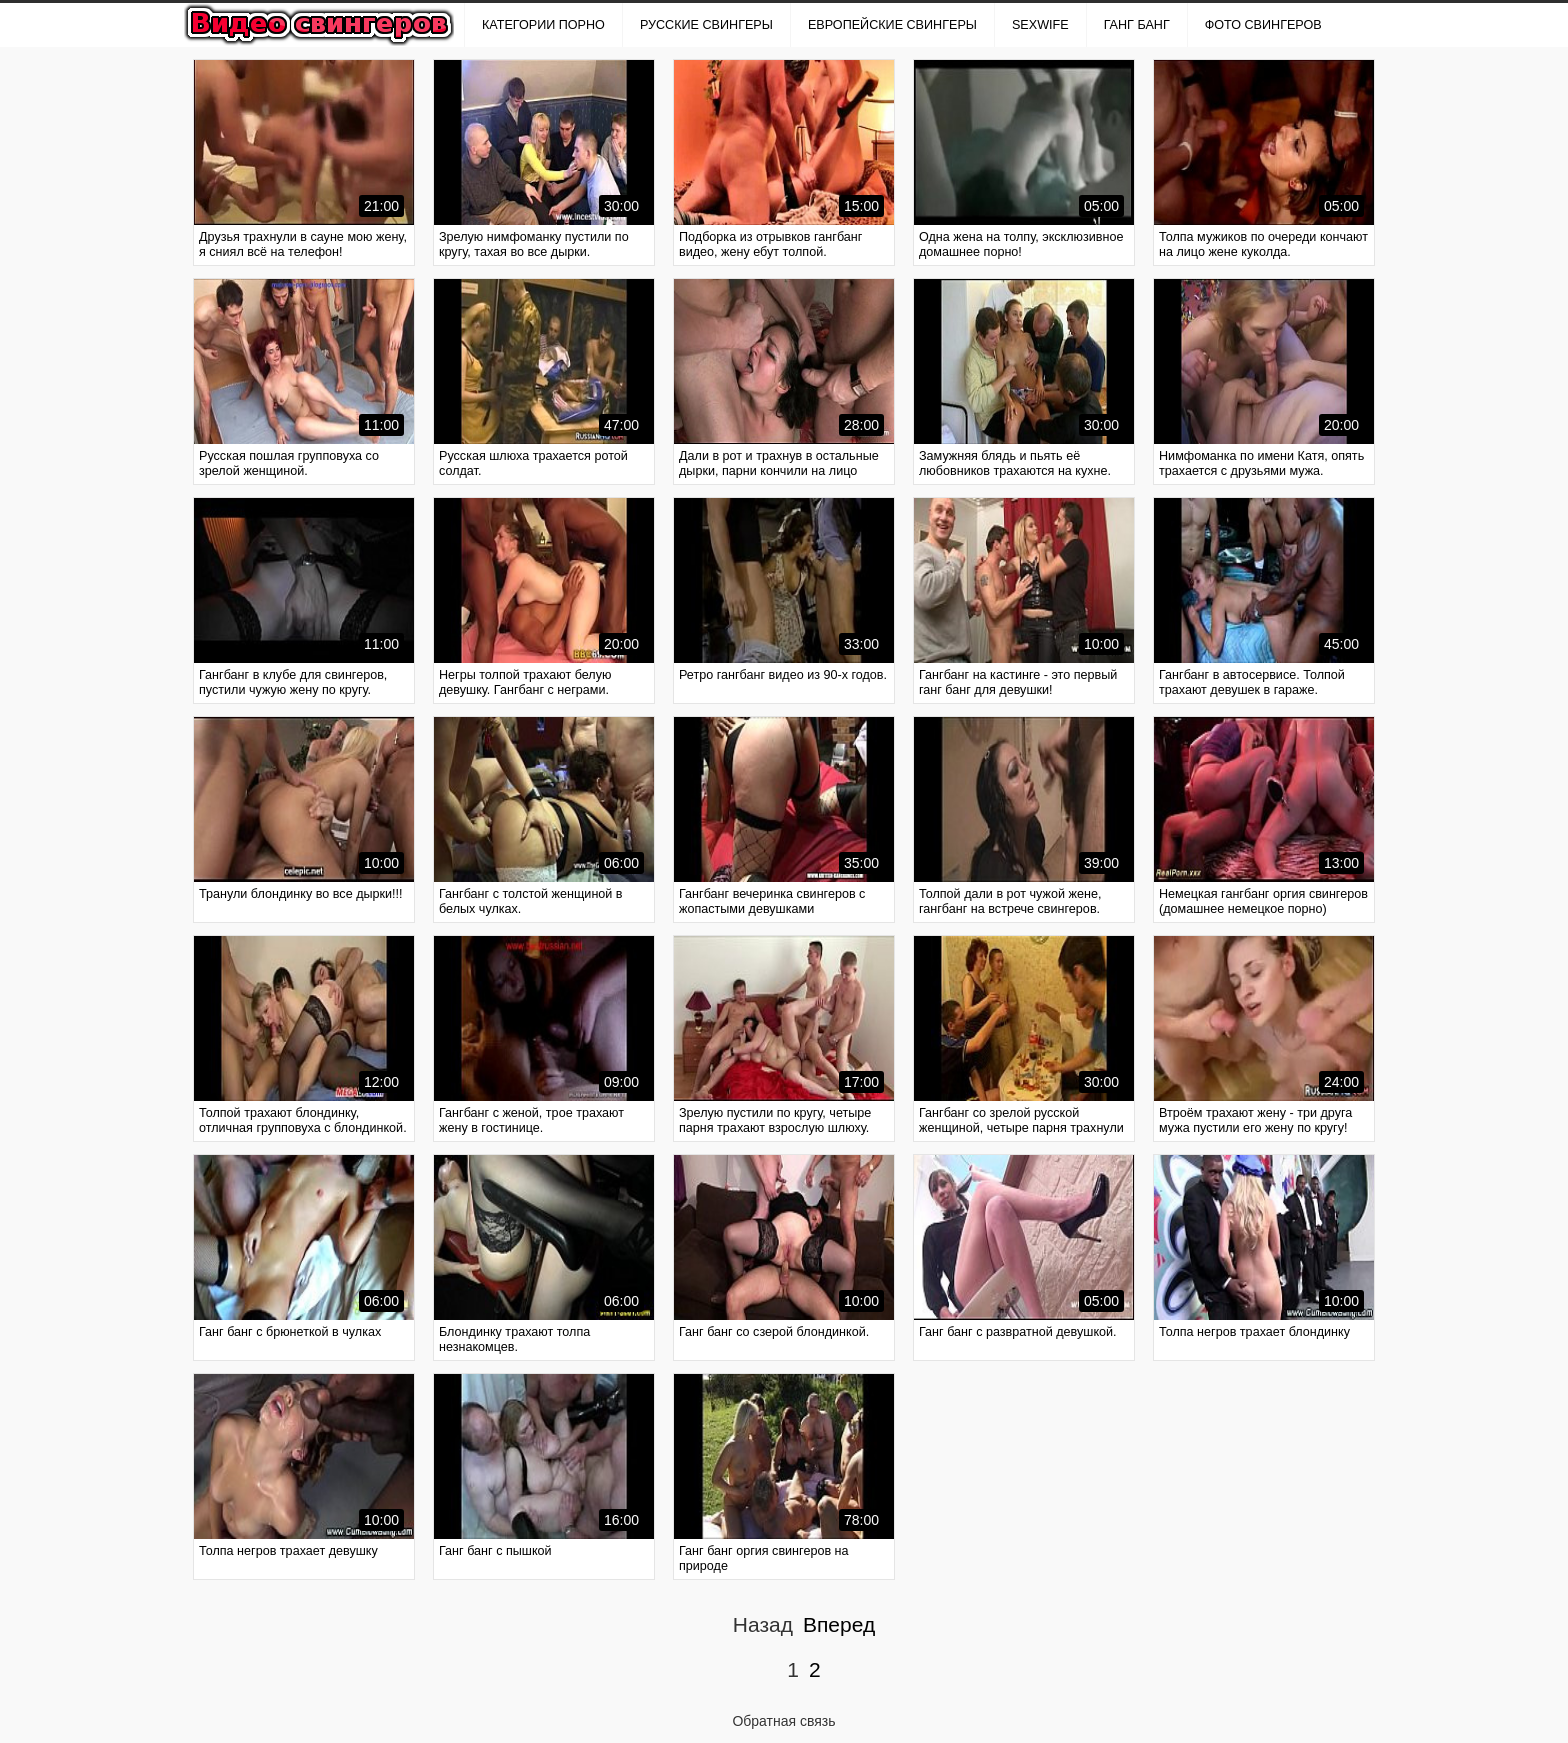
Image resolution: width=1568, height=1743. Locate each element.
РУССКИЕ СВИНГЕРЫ (706, 25)
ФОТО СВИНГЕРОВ (1263, 25)
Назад (763, 1624)
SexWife (1040, 25)
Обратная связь (783, 1721)
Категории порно (543, 25)
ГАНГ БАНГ (1137, 25)
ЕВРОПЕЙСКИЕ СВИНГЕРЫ (892, 25)
